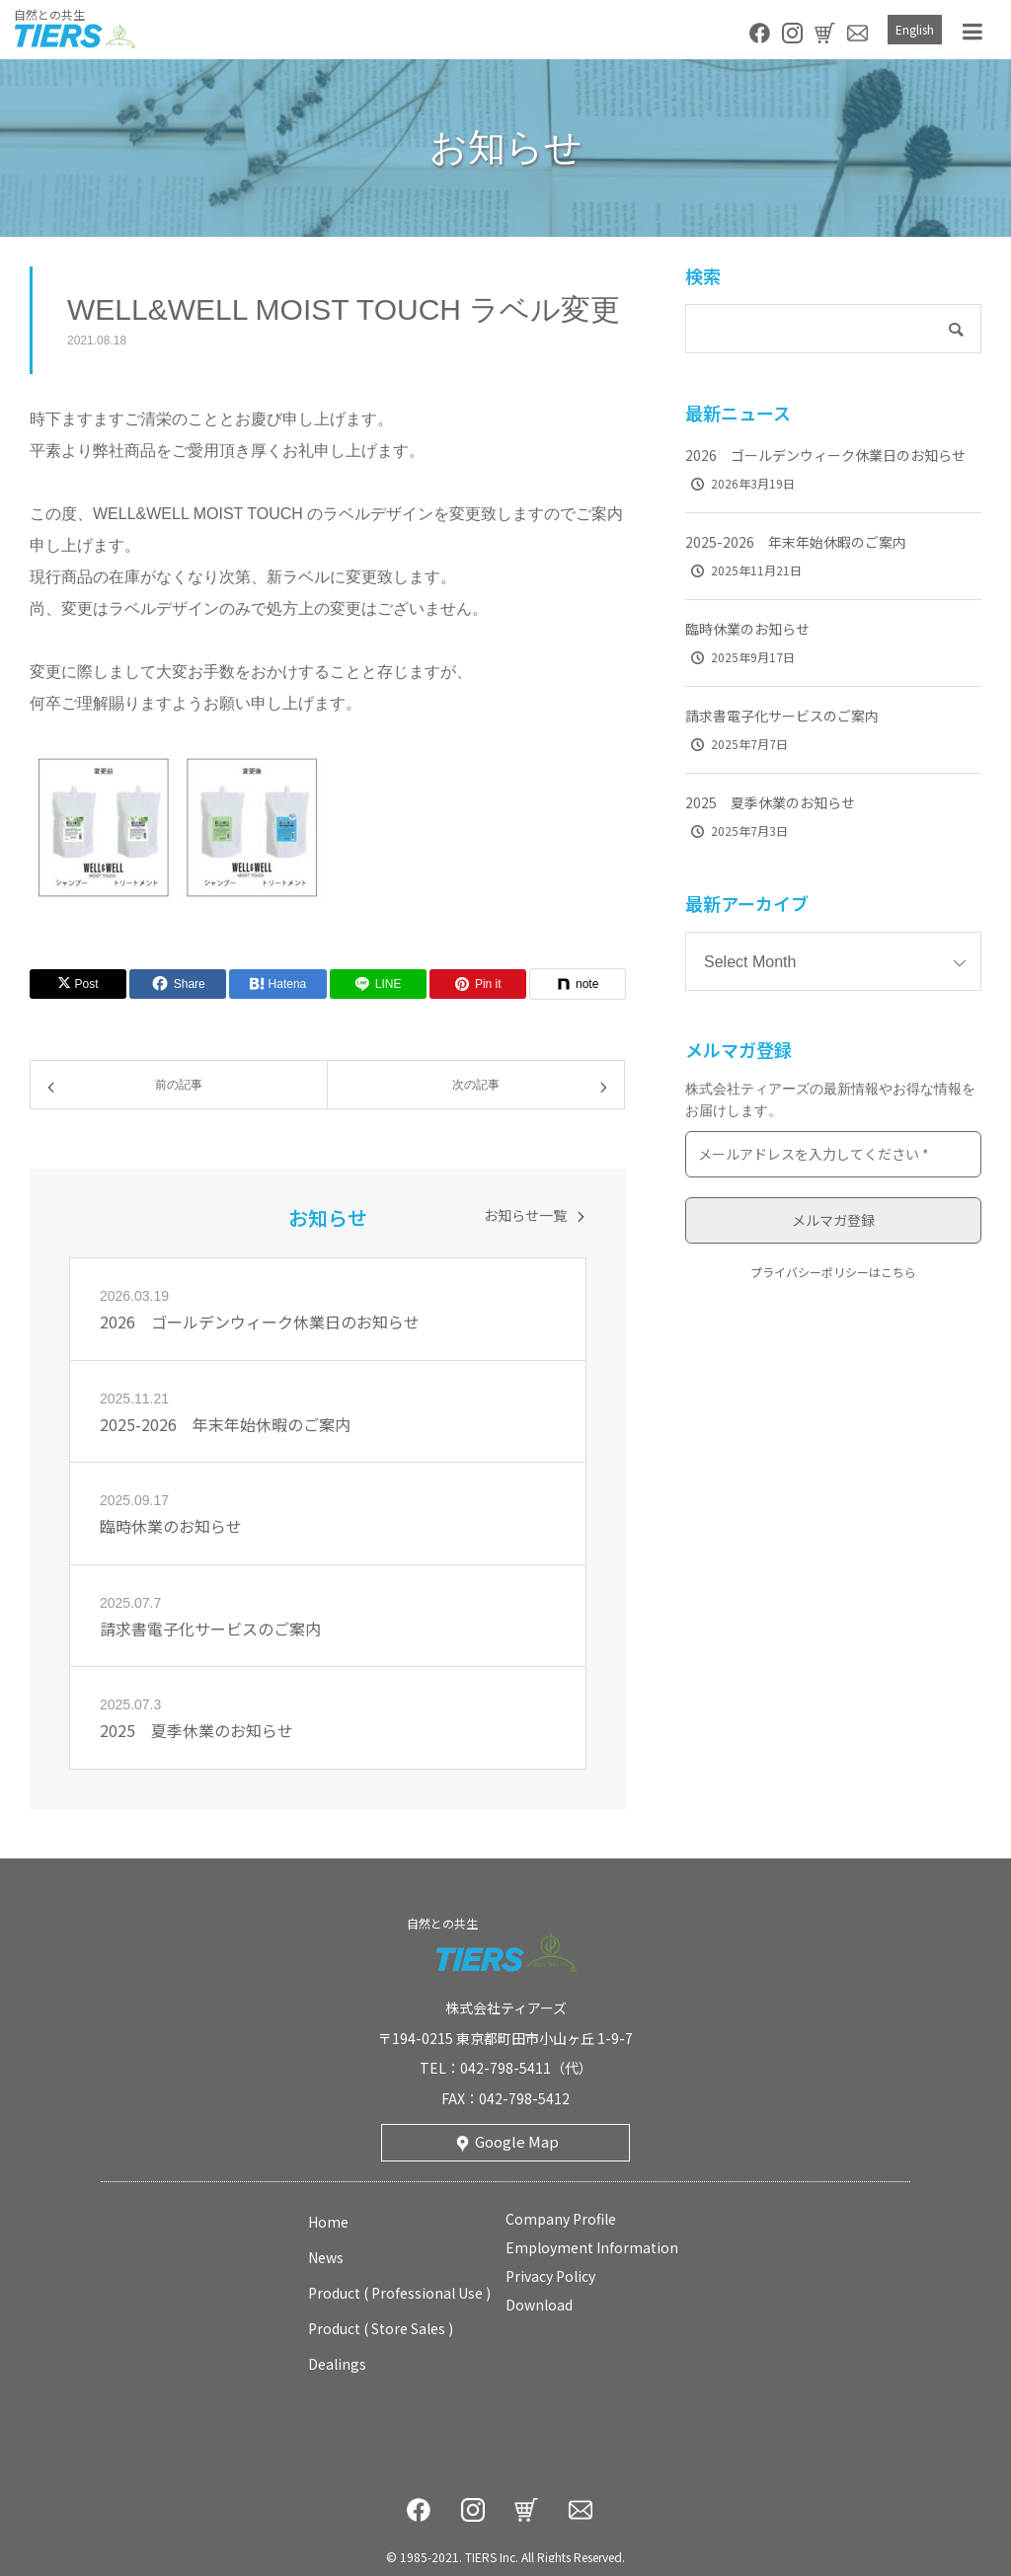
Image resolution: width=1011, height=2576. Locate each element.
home (328, 2222)
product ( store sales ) (380, 2328)
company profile (561, 2219)
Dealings (337, 2364)
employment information (592, 2247)
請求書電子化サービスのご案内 (782, 715)
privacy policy (550, 2276)
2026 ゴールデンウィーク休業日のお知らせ (825, 455)
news (326, 2257)
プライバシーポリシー (809, 1271)
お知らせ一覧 (525, 1215)
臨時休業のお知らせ (747, 629)
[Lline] (378, 984)
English (914, 29)
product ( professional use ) (399, 2293)
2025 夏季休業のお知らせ (770, 802)
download (539, 2304)
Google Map (517, 2141)
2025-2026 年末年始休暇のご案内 (795, 542)
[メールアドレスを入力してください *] (833, 1154)
